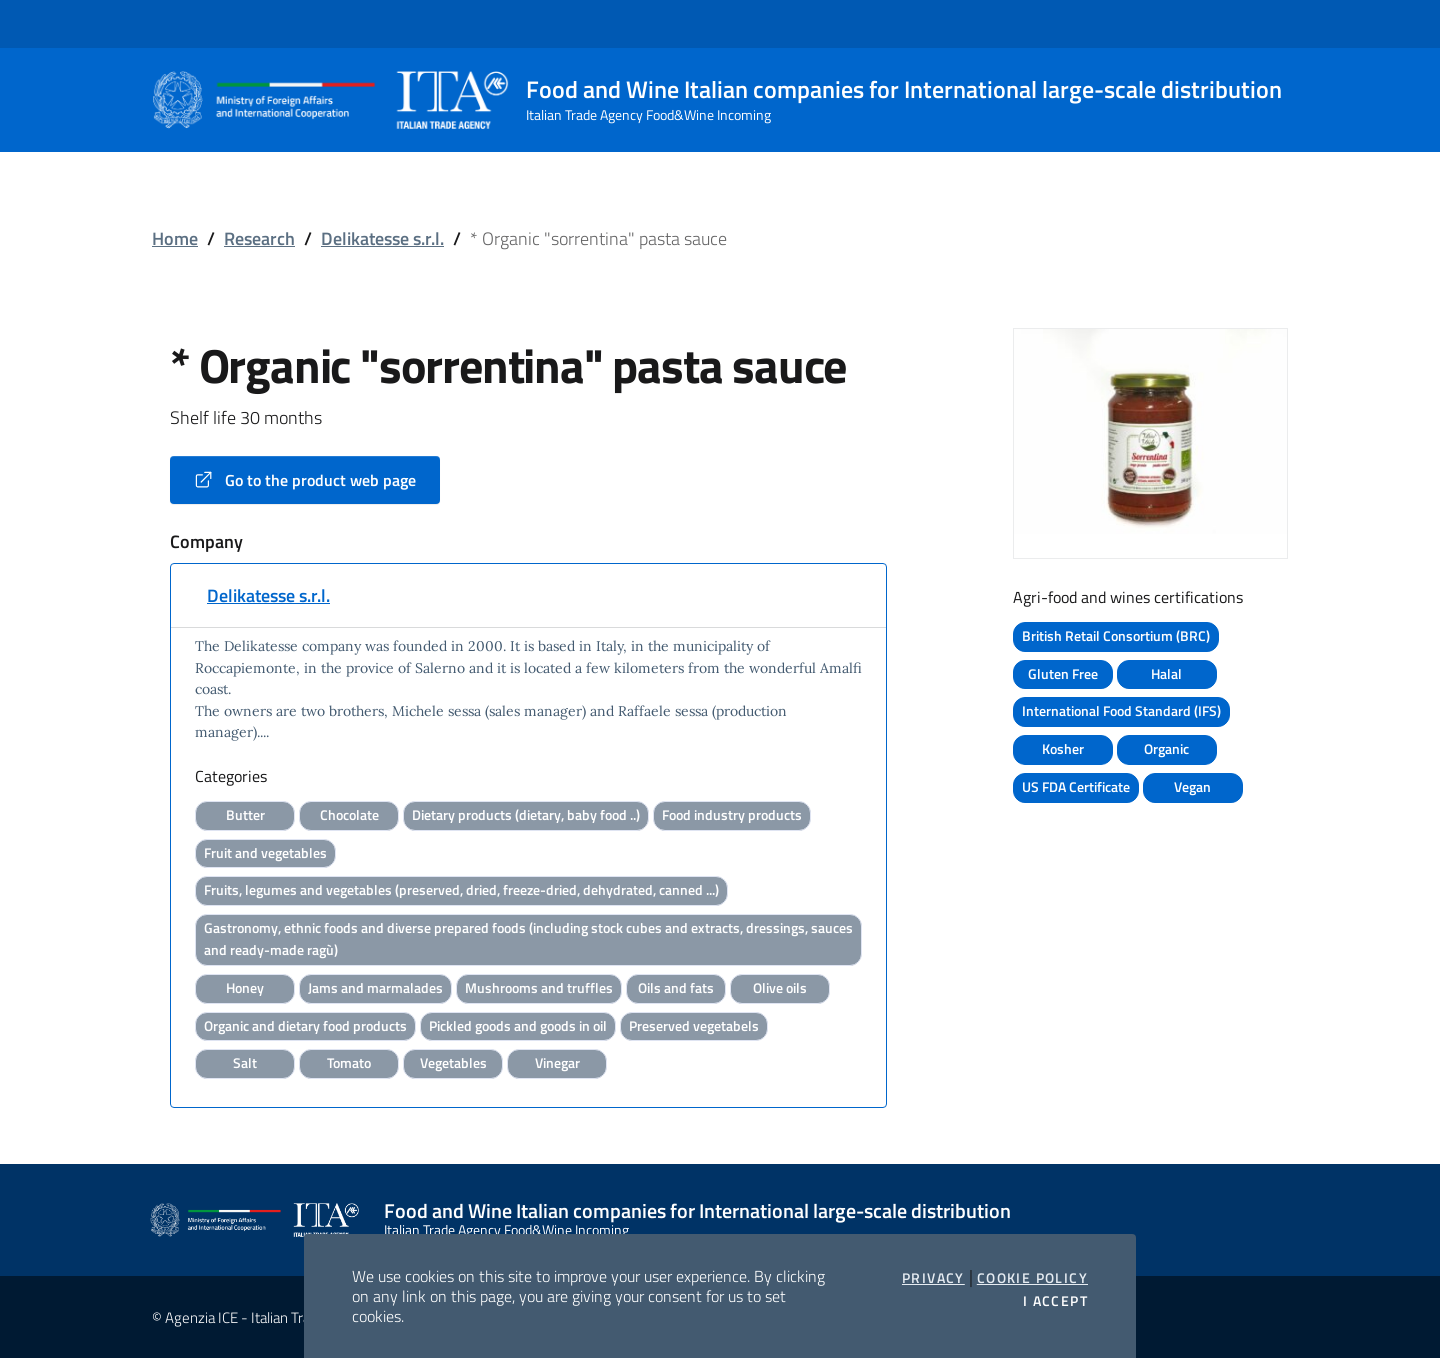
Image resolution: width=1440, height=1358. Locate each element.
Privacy (933, 1278)
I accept (1055, 1301)
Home (175, 238)
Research (259, 238)
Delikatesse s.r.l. (382, 238)
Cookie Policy (1032, 1278)
